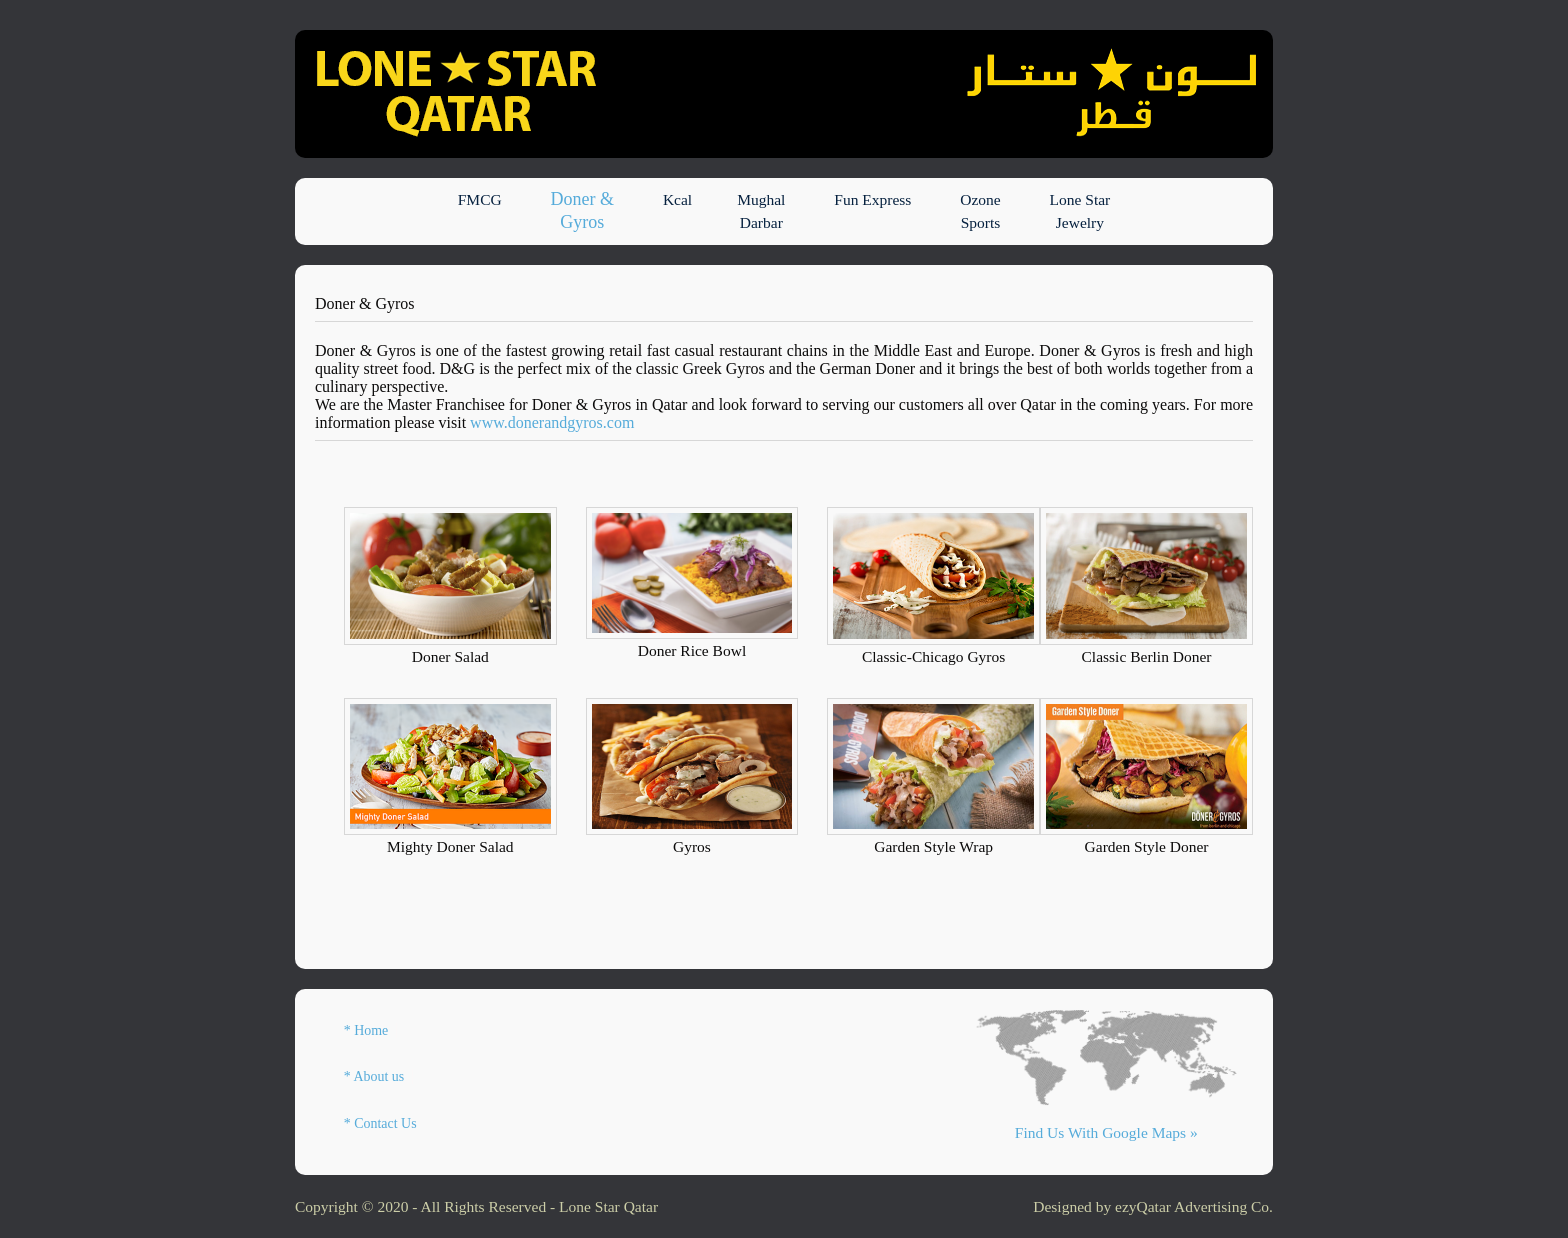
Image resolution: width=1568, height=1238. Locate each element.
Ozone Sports (980, 211)
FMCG (480, 211)
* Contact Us (380, 1123)
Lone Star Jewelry (1080, 211)
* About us (374, 1076)
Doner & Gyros (582, 210)
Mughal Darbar (761, 211)
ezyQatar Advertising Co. (1194, 1206)
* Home (366, 1030)
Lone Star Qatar (608, 1206)
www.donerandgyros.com (552, 422)
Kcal (677, 211)
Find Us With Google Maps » (1106, 1132)
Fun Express (872, 211)
